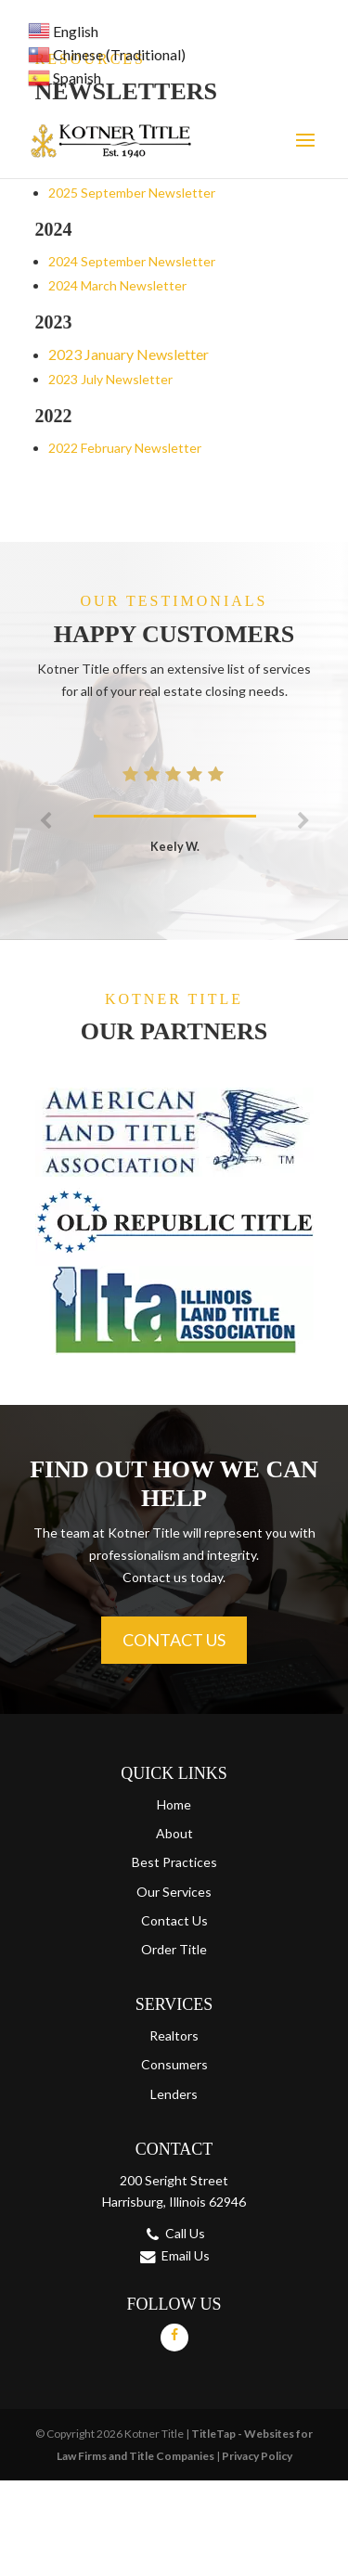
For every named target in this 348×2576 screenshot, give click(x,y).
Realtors (174, 2035)
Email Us (185, 2255)
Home (174, 1804)
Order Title (174, 1949)
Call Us (185, 2233)
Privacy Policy (257, 2456)
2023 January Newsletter (128, 354)
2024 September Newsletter (131, 261)
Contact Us (174, 1639)
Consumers (174, 2064)
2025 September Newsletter (131, 192)
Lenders (174, 2094)
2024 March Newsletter (117, 285)
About (174, 1833)
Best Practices (174, 1862)
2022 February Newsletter (124, 448)
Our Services (174, 1892)
